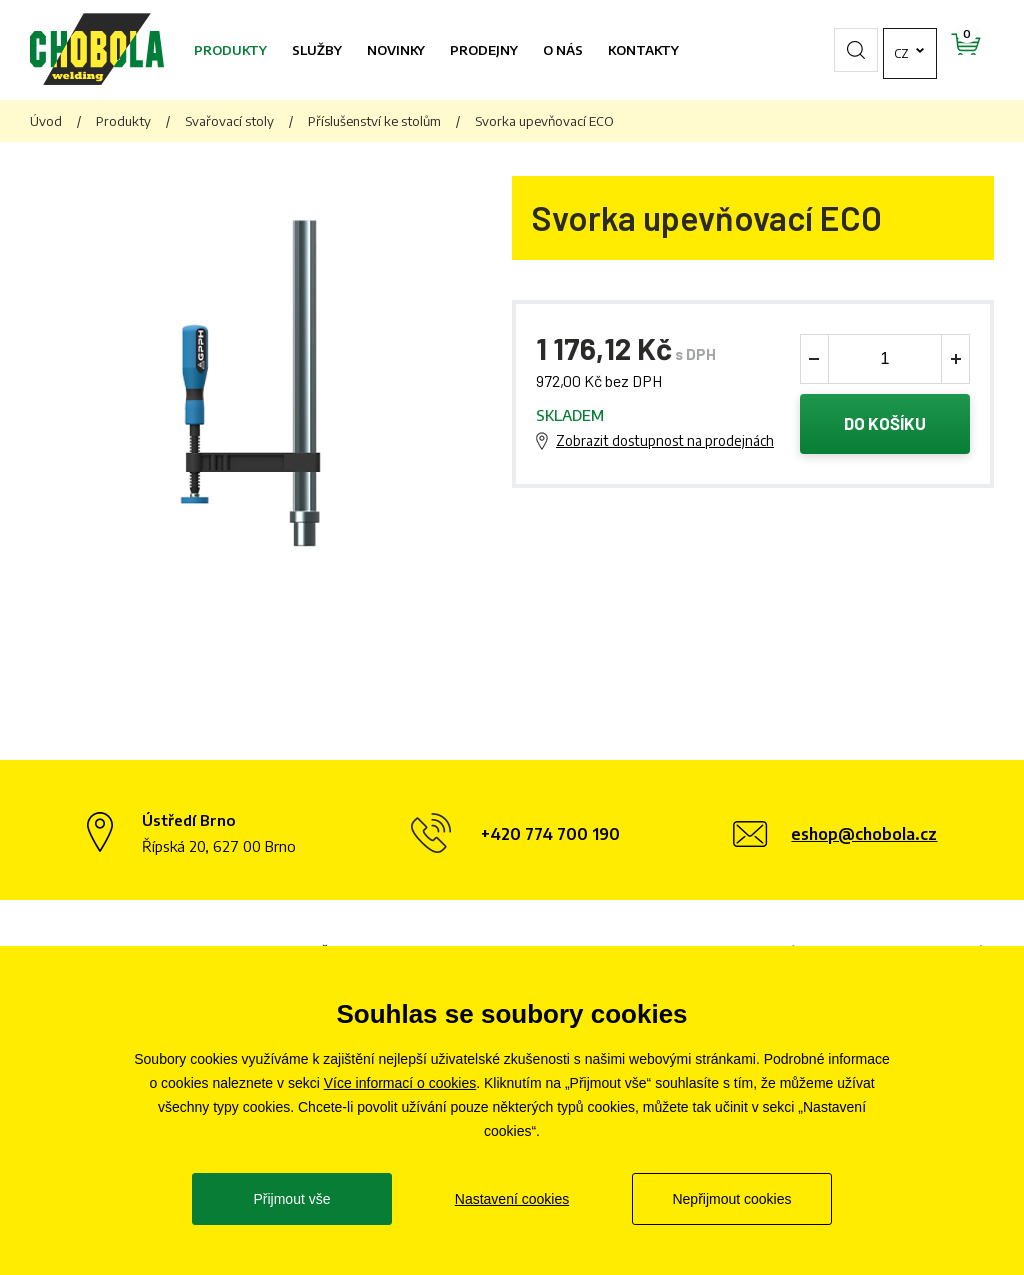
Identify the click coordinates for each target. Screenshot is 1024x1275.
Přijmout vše (291, 1199)
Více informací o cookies (400, 1083)
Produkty (230, 50)
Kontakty (643, 50)
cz (844, 50)
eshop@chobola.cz (864, 834)
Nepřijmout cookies (731, 1199)
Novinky (396, 50)
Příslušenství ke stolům (374, 121)
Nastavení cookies (512, 1199)
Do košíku (885, 424)
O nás (563, 50)
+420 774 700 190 (550, 834)
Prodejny (484, 50)
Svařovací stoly (229, 121)
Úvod (46, 121)
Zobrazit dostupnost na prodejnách (665, 440)
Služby (317, 50)
